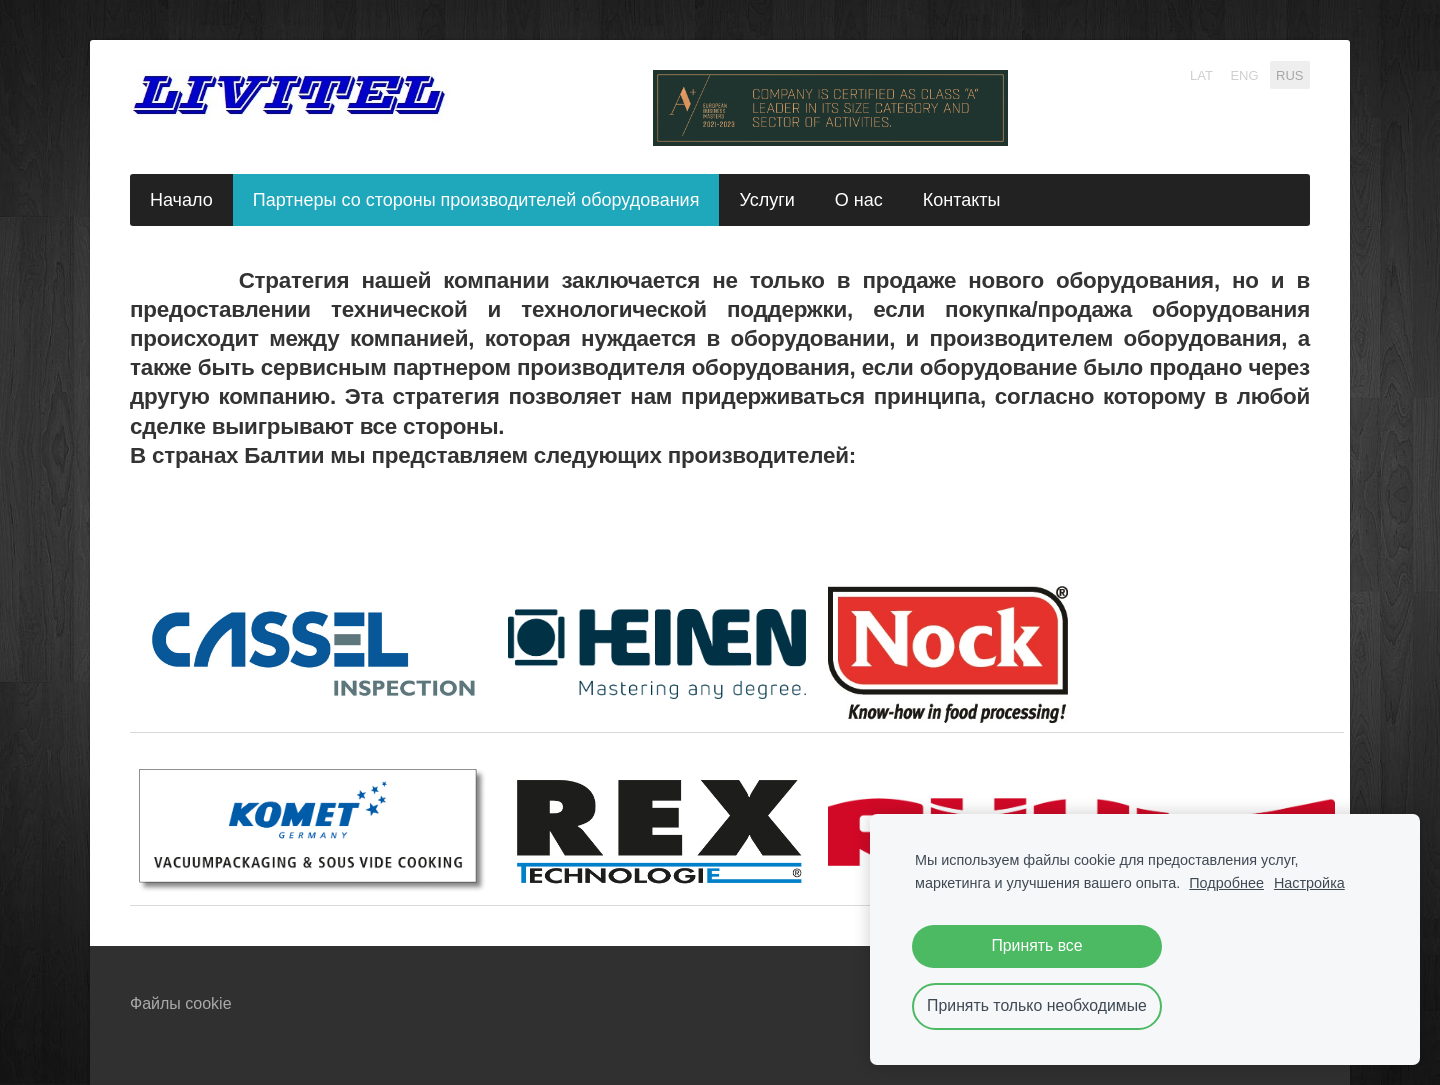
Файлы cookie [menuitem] (181, 1003)
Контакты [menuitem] (962, 200)
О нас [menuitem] (859, 200)
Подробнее (1226, 883)
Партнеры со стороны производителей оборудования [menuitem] (476, 200)
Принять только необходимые (1037, 1005)
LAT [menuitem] (1201, 74)
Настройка (1309, 883)
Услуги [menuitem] (766, 200)
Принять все (1036, 945)
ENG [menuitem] (1244, 74)
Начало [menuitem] (181, 200)
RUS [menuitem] (1289, 74)
